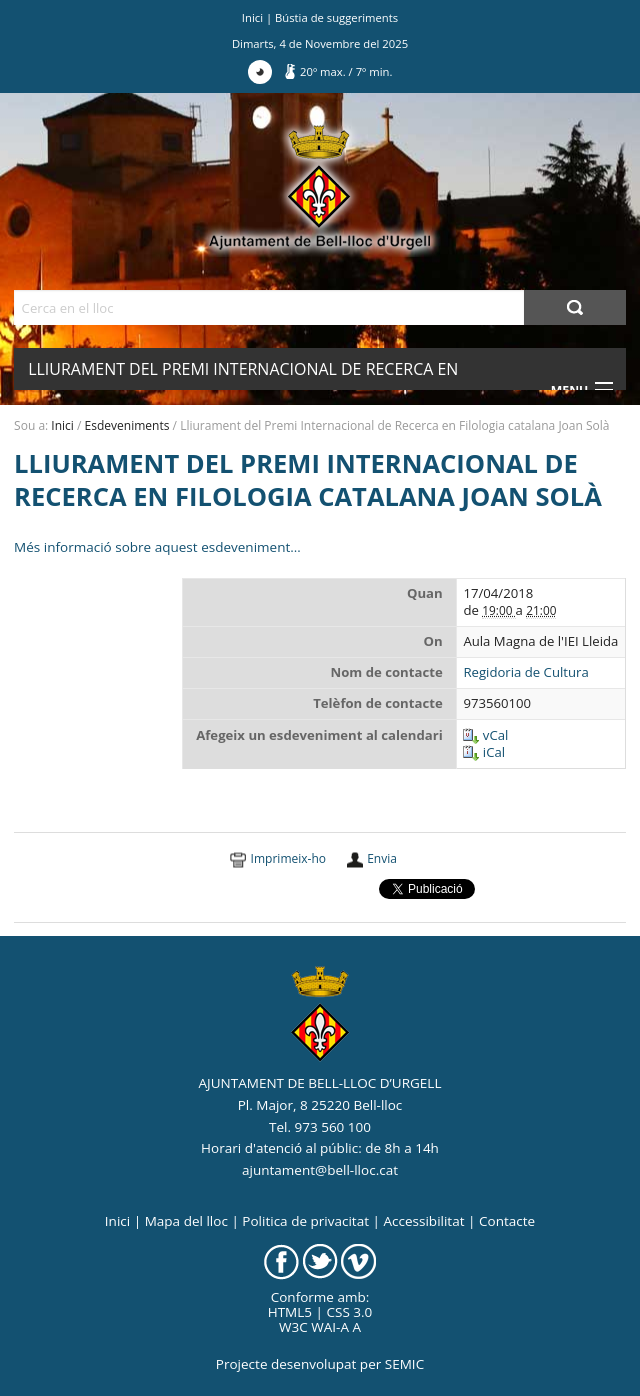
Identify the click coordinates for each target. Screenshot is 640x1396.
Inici (252, 17)
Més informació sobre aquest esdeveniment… (157, 547)
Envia (382, 858)
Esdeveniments (127, 425)
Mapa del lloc (186, 1221)
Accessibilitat (423, 1221)
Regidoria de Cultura (525, 672)
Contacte (507, 1221)
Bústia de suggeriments (336, 17)
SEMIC (404, 1364)
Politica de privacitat (305, 1221)
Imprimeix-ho (288, 858)
